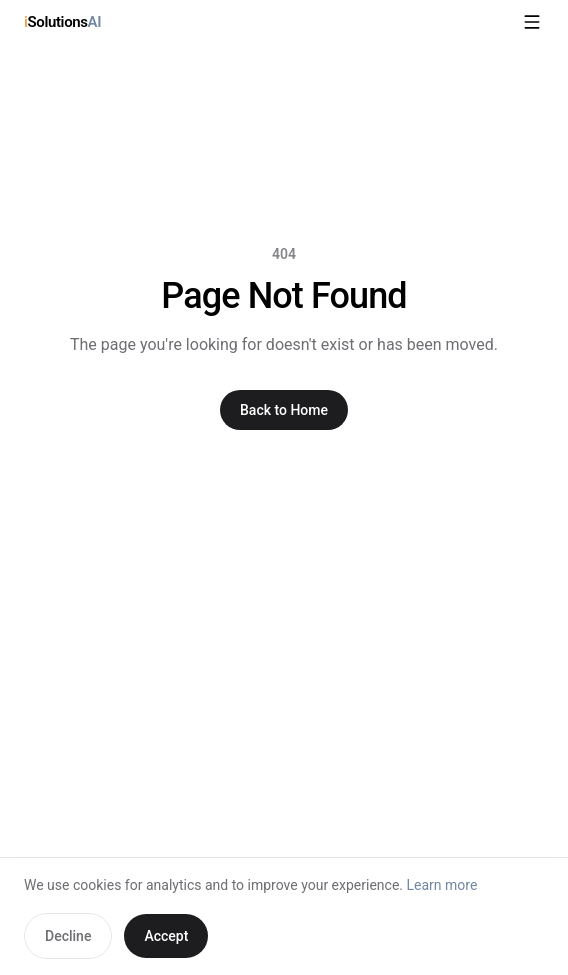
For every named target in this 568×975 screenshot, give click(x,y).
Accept (166, 936)
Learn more (442, 885)
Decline (68, 936)
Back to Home (284, 410)
